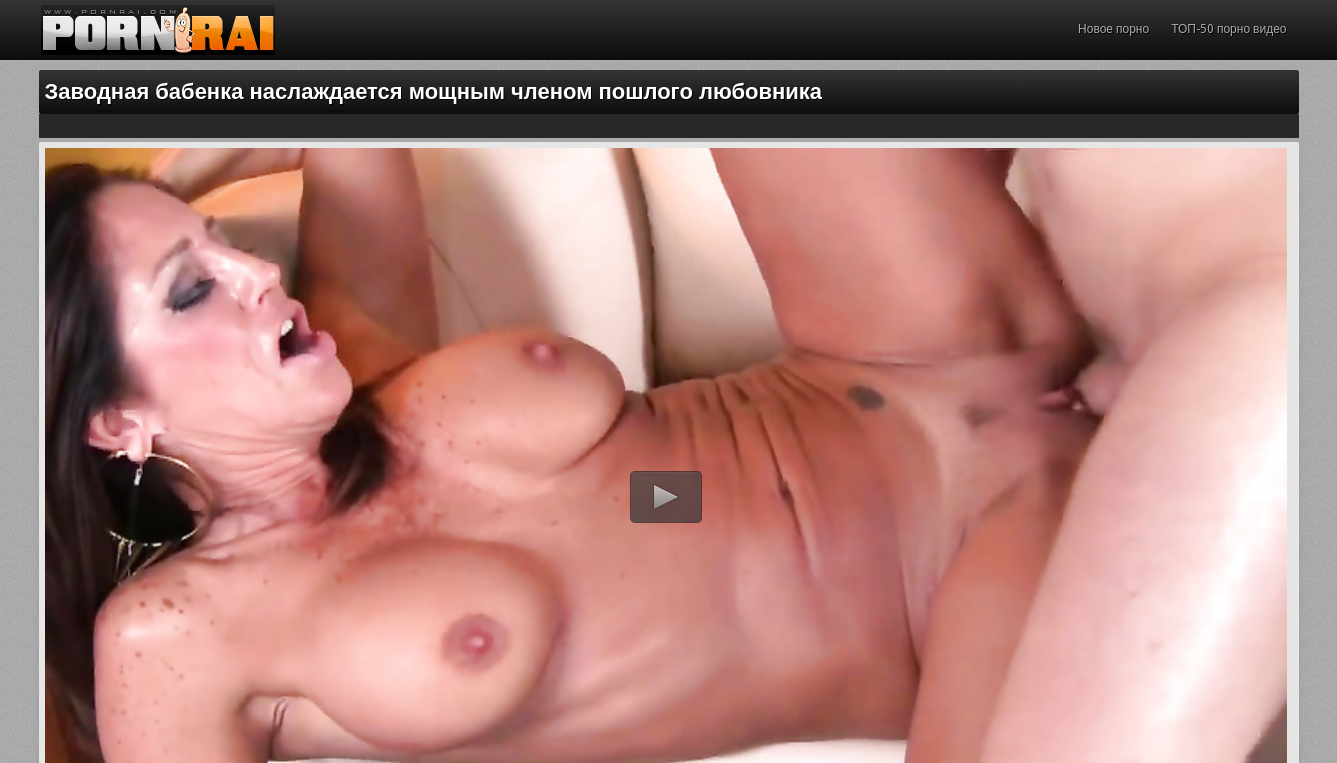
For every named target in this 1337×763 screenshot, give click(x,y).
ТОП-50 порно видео (1228, 29)
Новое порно (1113, 29)
